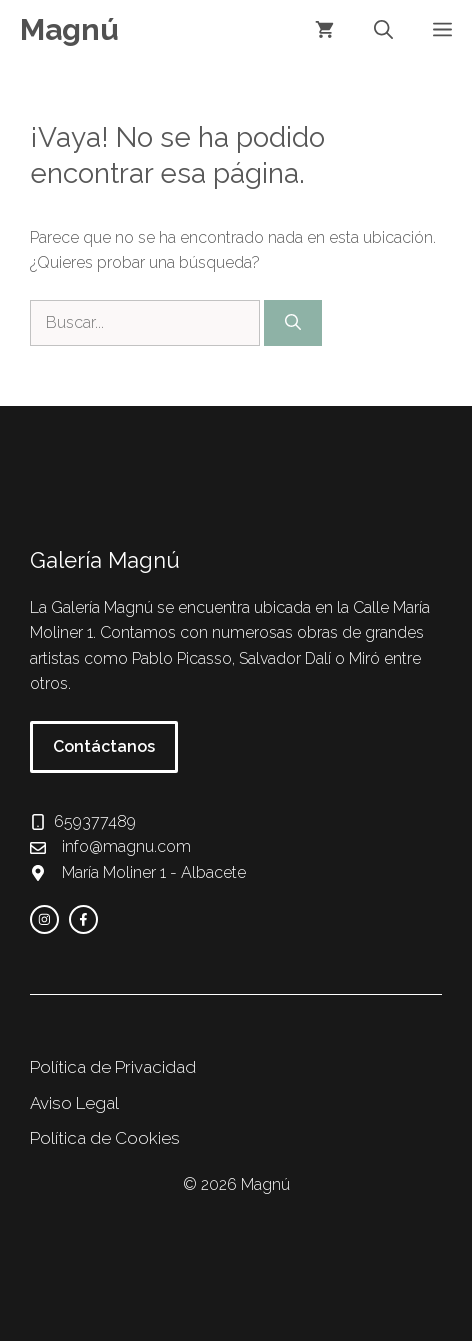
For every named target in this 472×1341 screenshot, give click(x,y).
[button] (383, 30)
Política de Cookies (105, 1138)
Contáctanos (104, 746)
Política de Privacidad (113, 1067)
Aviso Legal (74, 1103)
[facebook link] (83, 919)
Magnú (69, 29)
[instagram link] (44, 919)
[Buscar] (293, 323)
